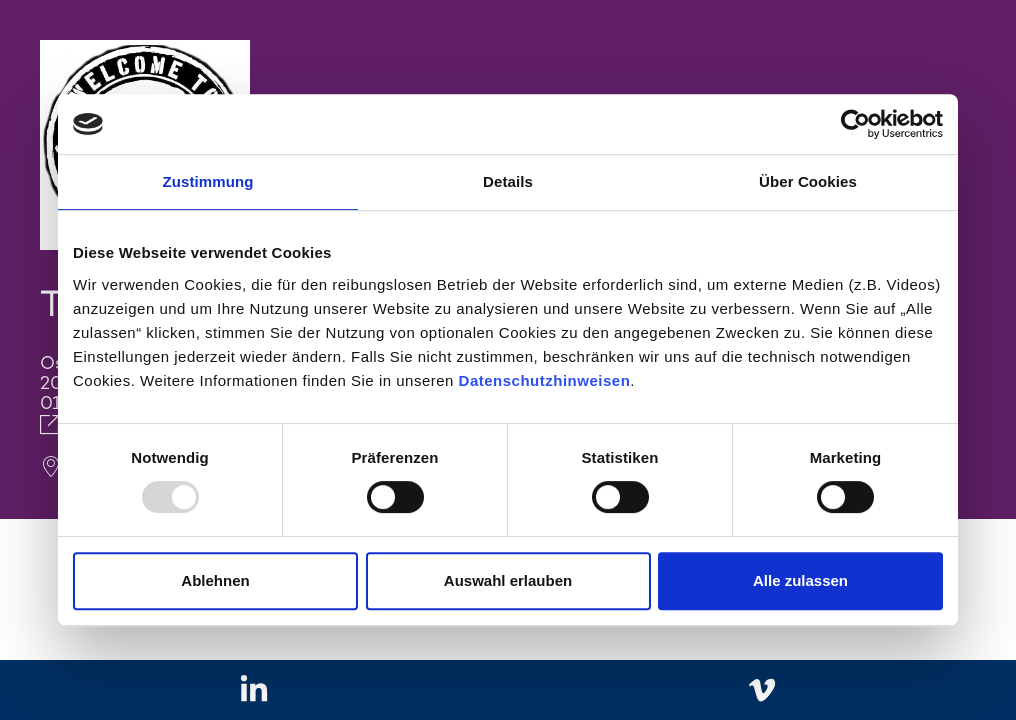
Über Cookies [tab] (808, 181)
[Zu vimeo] (762, 690)
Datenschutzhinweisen (545, 380)
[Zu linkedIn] (254, 690)
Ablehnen (215, 580)
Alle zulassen (800, 580)
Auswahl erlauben (508, 580)
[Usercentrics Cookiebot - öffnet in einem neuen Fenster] (855, 124)
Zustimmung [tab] (208, 181)
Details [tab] (508, 181)
